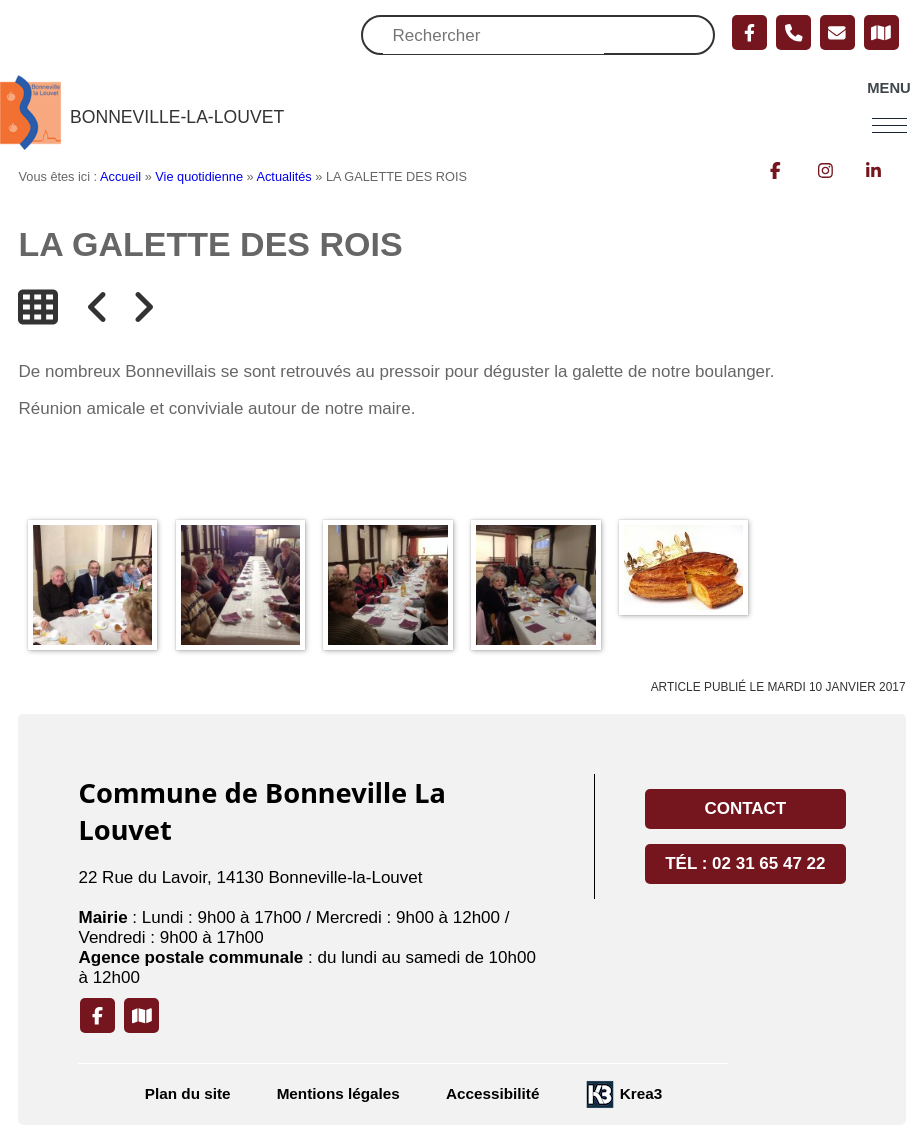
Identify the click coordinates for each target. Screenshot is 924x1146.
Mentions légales (338, 1094)
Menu (888, 88)
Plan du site (188, 1094)
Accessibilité (493, 1094)
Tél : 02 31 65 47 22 (745, 864)
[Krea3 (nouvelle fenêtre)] (623, 1095)
